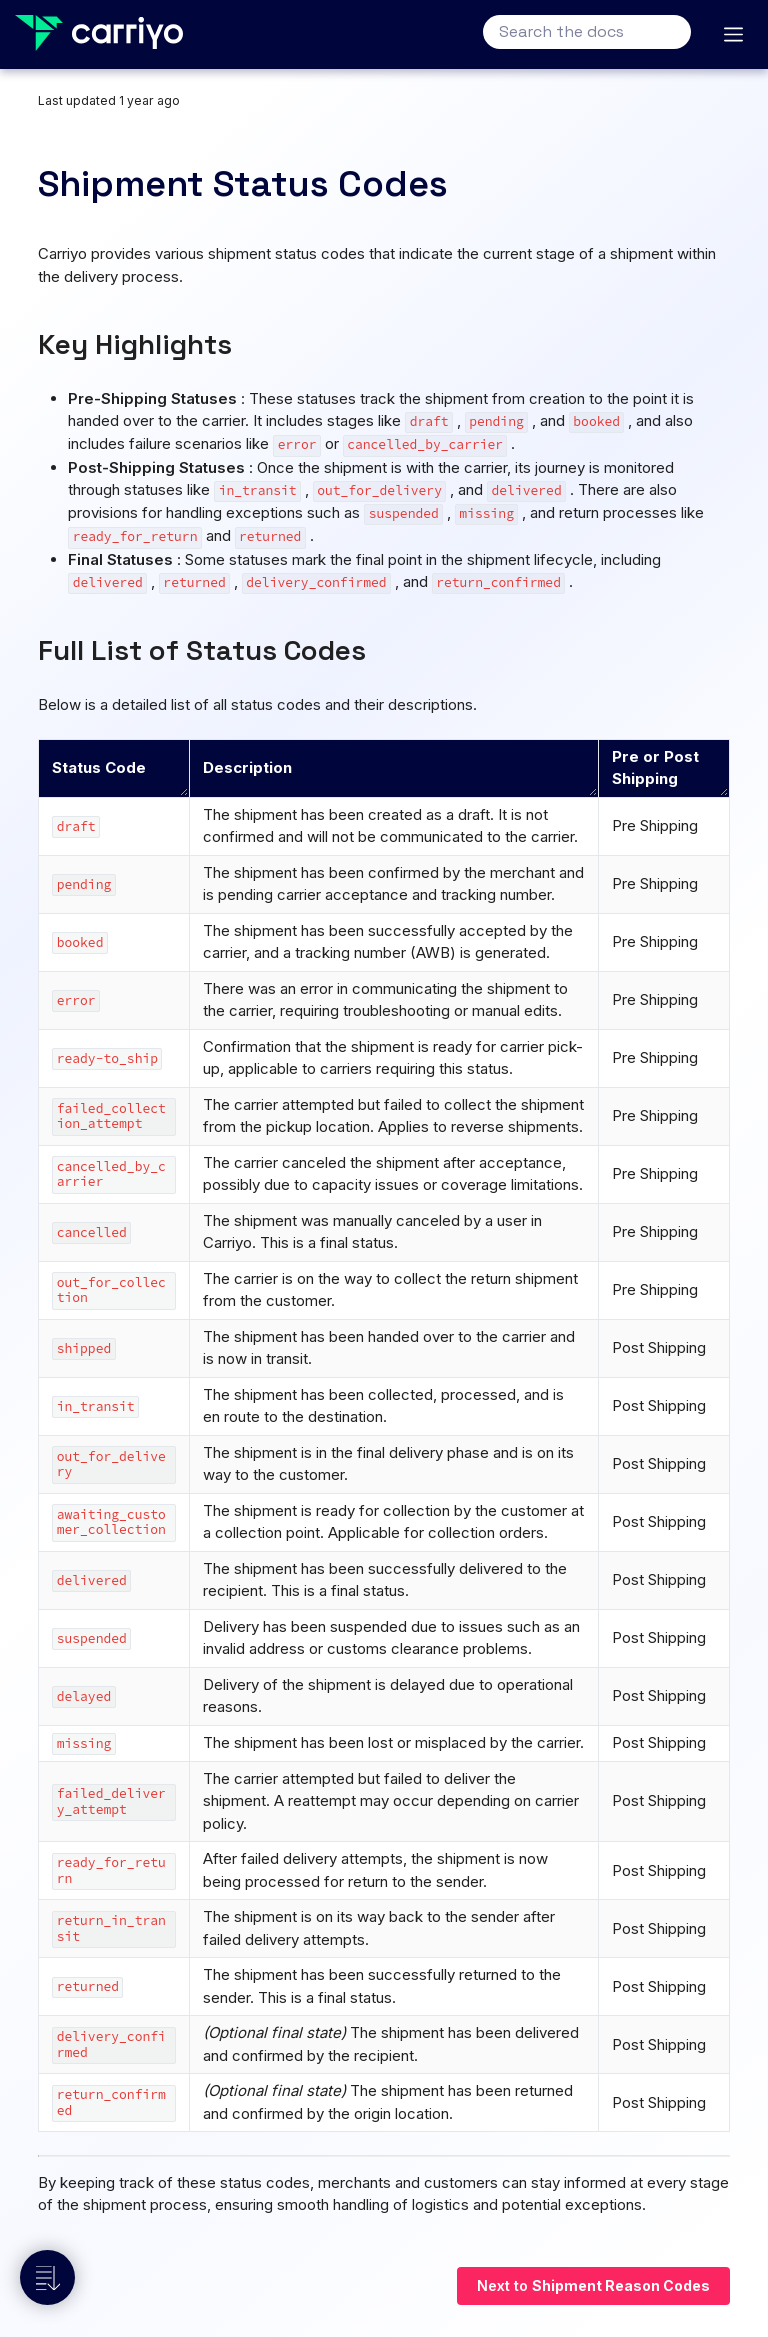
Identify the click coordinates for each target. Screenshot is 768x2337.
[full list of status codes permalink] (28, 650)
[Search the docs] (587, 32)
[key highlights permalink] (28, 344)
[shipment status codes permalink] (25, 184)
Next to (593, 2285)
